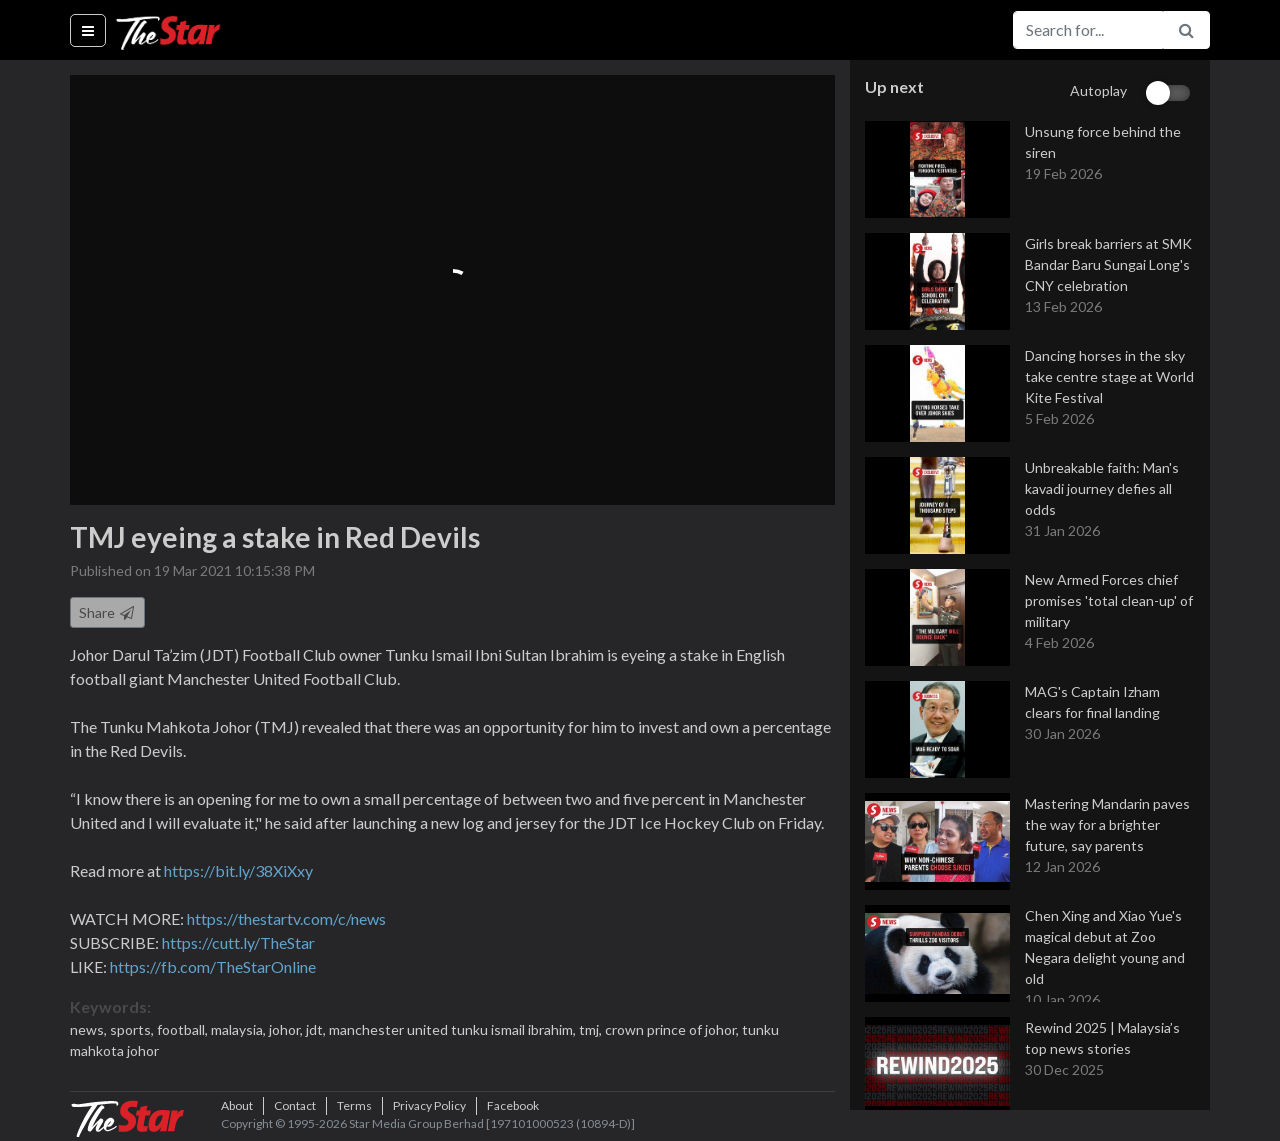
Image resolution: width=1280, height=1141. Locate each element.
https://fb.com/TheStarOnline (213, 966)
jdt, (317, 1029)
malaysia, (240, 1029)
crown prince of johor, (673, 1029)
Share (107, 612)
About (237, 1105)
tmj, (592, 1029)
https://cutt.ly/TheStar (238, 942)
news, (90, 1029)
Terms (354, 1105)
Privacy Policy (429, 1105)
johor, (287, 1029)
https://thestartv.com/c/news (286, 918)
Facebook (513, 1105)
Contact (295, 1105)
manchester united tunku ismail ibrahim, (454, 1029)
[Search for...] (1088, 30)
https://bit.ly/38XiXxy (238, 870)
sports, (133, 1029)
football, (184, 1029)
